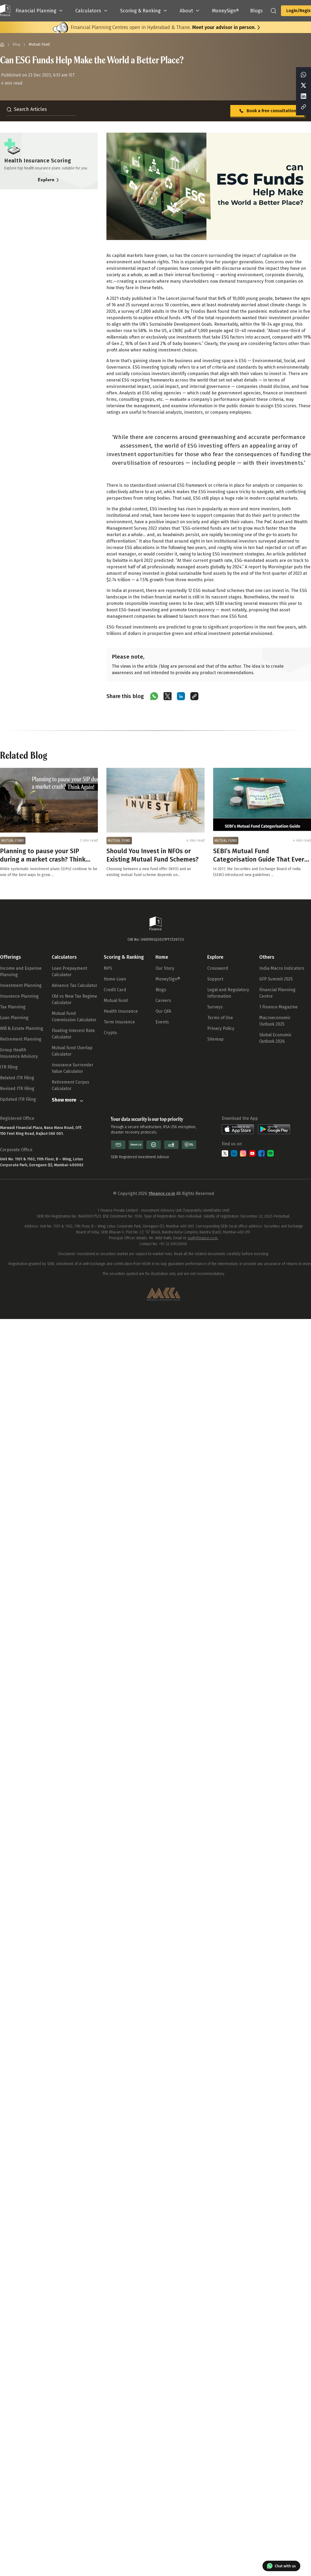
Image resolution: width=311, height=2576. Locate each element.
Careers (163, 1000)
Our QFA (163, 1011)
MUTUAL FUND (12, 840)
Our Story (165, 968)
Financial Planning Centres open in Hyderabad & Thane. (163, 27)
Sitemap (215, 1039)
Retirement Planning (20, 1039)
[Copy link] (194, 696)
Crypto (110, 1032)
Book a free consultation (267, 111)
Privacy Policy (220, 1028)
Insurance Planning (19, 996)
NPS (108, 968)
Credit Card (115, 989)
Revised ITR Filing (17, 1088)
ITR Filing (9, 1067)
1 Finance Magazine (278, 1006)
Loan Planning (14, 1017)
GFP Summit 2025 (276, 979)
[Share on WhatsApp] (154, 696)
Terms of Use (220, 1017)
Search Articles (26, 109)
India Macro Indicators (281, 968)
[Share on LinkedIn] (181, 696)
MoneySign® (168, 979)
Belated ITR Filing (17, 1077)
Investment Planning (21, 985)
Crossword (217, 968)
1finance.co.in (161, 1193)
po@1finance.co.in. (203, 1238)
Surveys (215, 1006)
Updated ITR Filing (18, 1099)
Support (215, 979)
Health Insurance (121, 1011)
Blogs (161, 989)
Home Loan (115, 979)
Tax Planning (12, 1006)
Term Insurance (119, 1021)
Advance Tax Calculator (74, 985)
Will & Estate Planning (21, 1028)
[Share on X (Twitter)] (168, 696)
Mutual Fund (116, 1000)
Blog (16, 44)
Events (162, 1021)
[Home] (2, 44)
